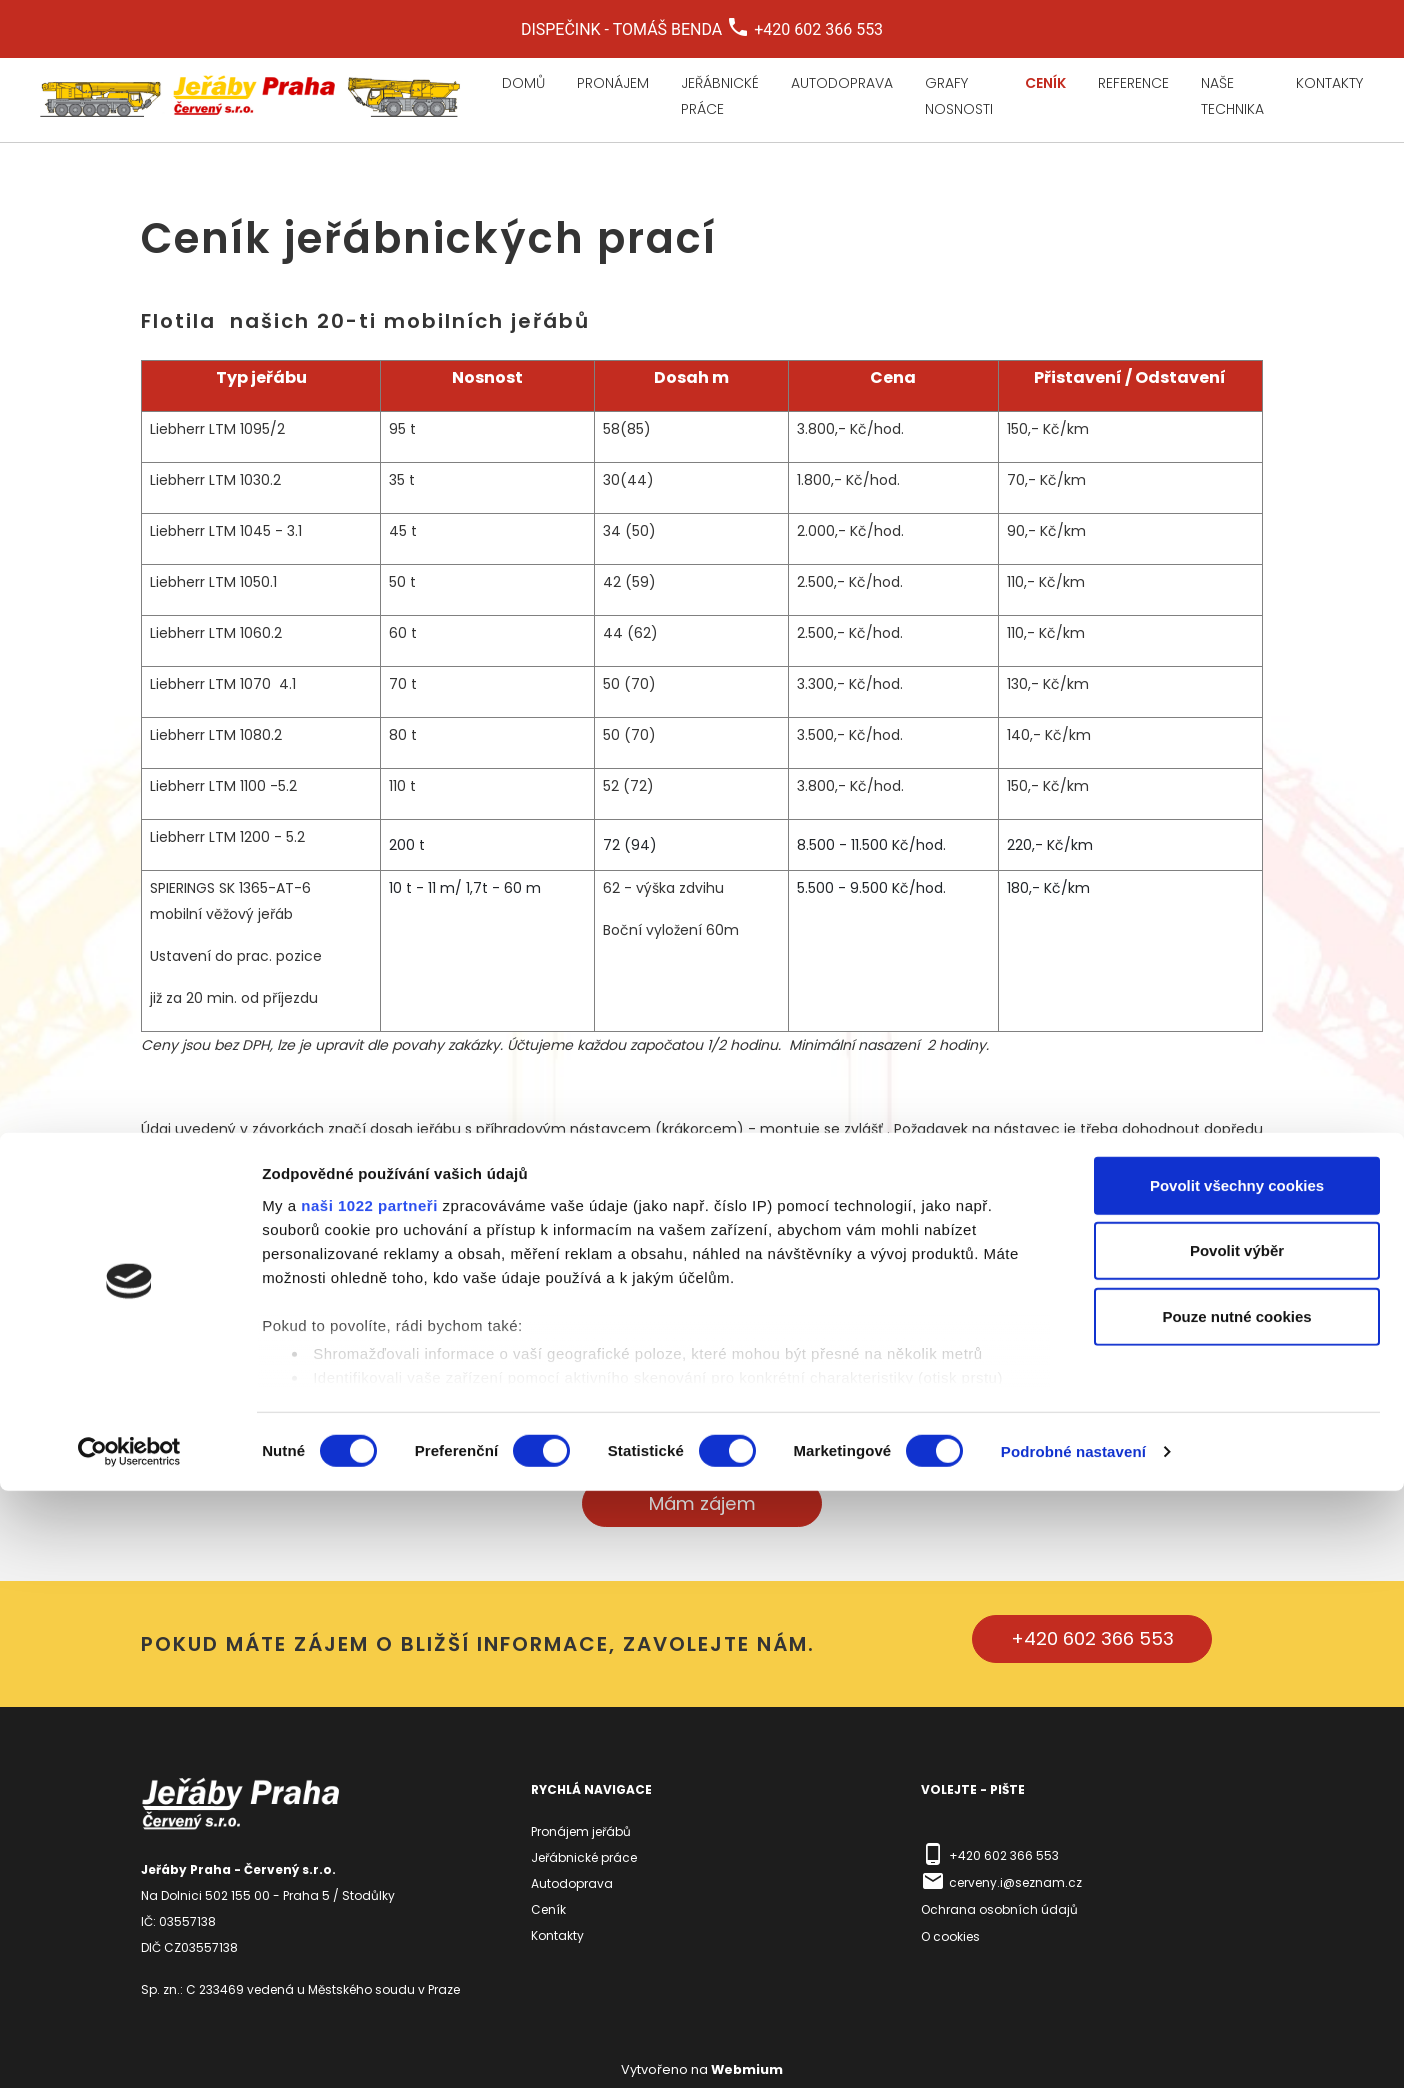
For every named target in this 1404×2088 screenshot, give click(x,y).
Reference (1133, 83)
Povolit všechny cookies (1237, 1782)
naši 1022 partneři (369, 1802)
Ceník (1045, 83)
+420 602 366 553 (1092, 1638)
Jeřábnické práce (720, 96)
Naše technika (1232, 96)
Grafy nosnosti (959, 96)
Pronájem (613, 83)
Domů (523, 83)
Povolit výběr (1237, 1847)
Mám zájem (702, 1503)
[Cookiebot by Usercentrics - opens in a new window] (129, 2049)
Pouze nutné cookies (1236, 1913)
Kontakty (1329, 83)
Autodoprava (842, 83)
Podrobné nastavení (1073, 2048)
